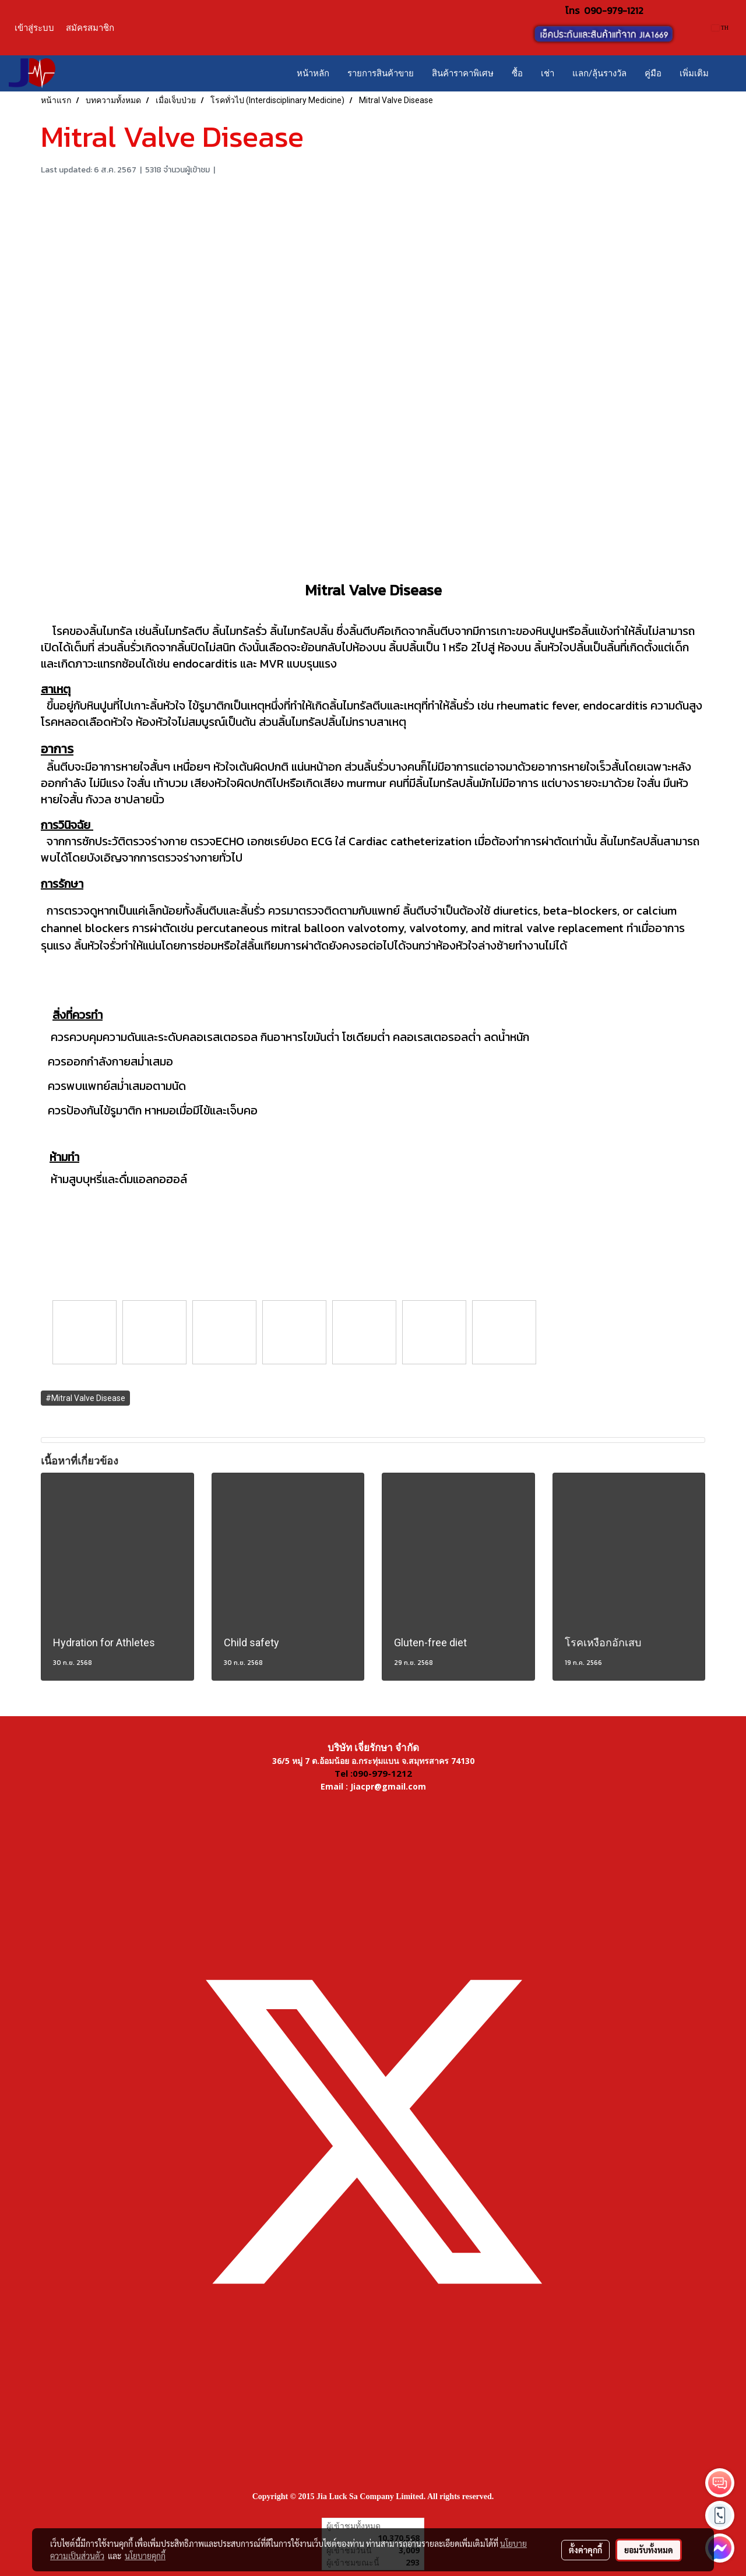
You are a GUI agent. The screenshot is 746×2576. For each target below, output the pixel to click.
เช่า (547, 73)
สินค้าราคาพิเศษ (463, 73)
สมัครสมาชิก (90, 28)
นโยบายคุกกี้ (145, 2555)
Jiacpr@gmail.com (388, 1786)
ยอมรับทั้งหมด (648, 2550)
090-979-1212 (613, 10)
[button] (728, 73)
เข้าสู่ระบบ (34, 28)
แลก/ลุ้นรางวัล (599, 73)
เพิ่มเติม (694, 73)
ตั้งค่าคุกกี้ (585, 2550)
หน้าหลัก (313, 73)
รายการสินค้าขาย (380, 73)
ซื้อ (517, 73)
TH (720, 27)
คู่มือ (653, 73)
